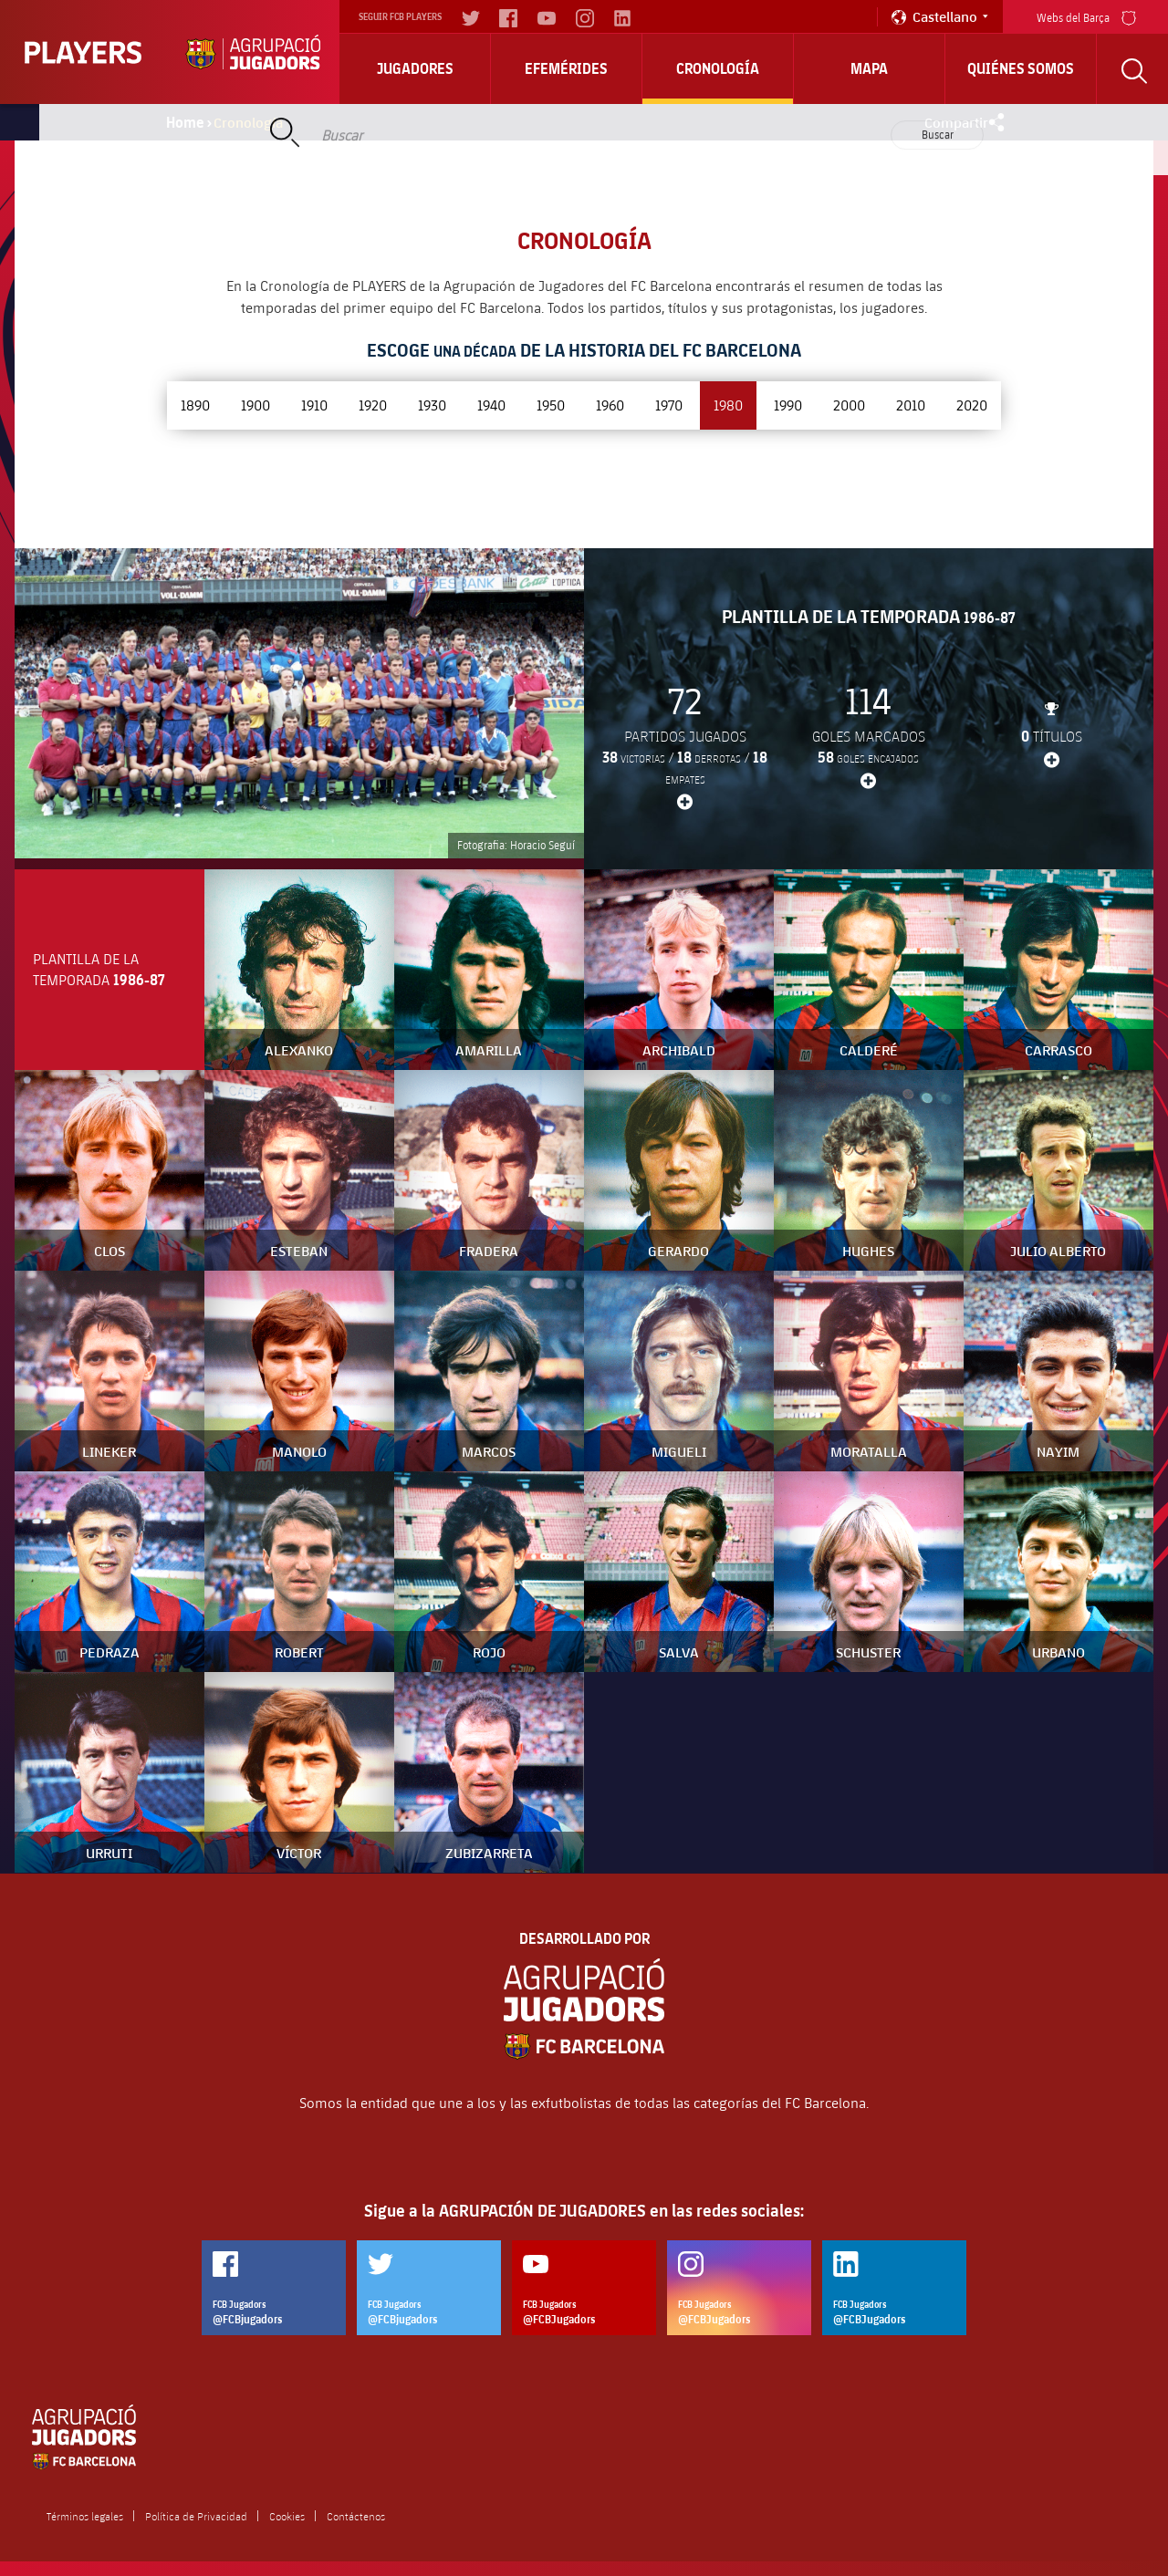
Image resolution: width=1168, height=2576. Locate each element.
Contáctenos (356, 2515)
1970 (669, 404)
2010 (910, 404)
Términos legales (85, 2515)
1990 (788, 404)
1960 (610, 404)
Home (185, 122)
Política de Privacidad (196, 2515)
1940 (491, 404)
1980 (728, 404)
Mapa (869, 68)
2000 (849, 404)
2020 (971, 404)
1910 (314, 404)
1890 (195, 404)
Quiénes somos (1020, 68)
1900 (255, 404)
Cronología (717, 68)
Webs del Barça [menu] (1086, 16)
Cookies (287, 2515)
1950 (551, 404)
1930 (432, 404)
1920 (373, 404)
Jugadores (415, 68)
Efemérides (566, 68)
